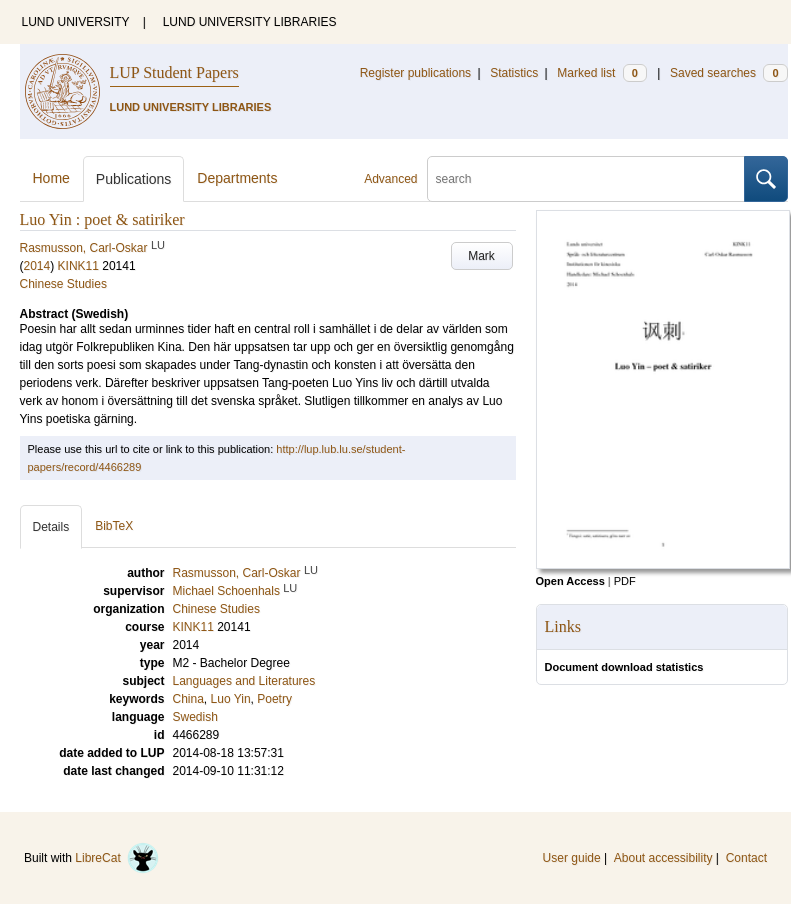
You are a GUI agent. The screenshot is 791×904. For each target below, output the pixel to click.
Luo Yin (231, 699)
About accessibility (663, 858)
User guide (572, 858)
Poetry (274, 699)
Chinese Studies (63, 284)
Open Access (570, 581)
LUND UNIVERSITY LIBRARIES (250, 22)
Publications (134, 179)
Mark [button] (481, 256)
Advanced (390, 179)
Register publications (415, 73)
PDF (625, 581)
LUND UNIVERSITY (76, 22)
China (188, 699)
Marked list (601, 73)
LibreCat (117, 858)
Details (51, 527)
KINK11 (78, 266)
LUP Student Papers (174, 72)
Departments (237, 178)
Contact (746, 858)
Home (51, 178)
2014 (37, 266)
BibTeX (114, 526)
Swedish (195, 717)
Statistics (514, 73)
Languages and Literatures (244, 681)
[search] (586, 179)
